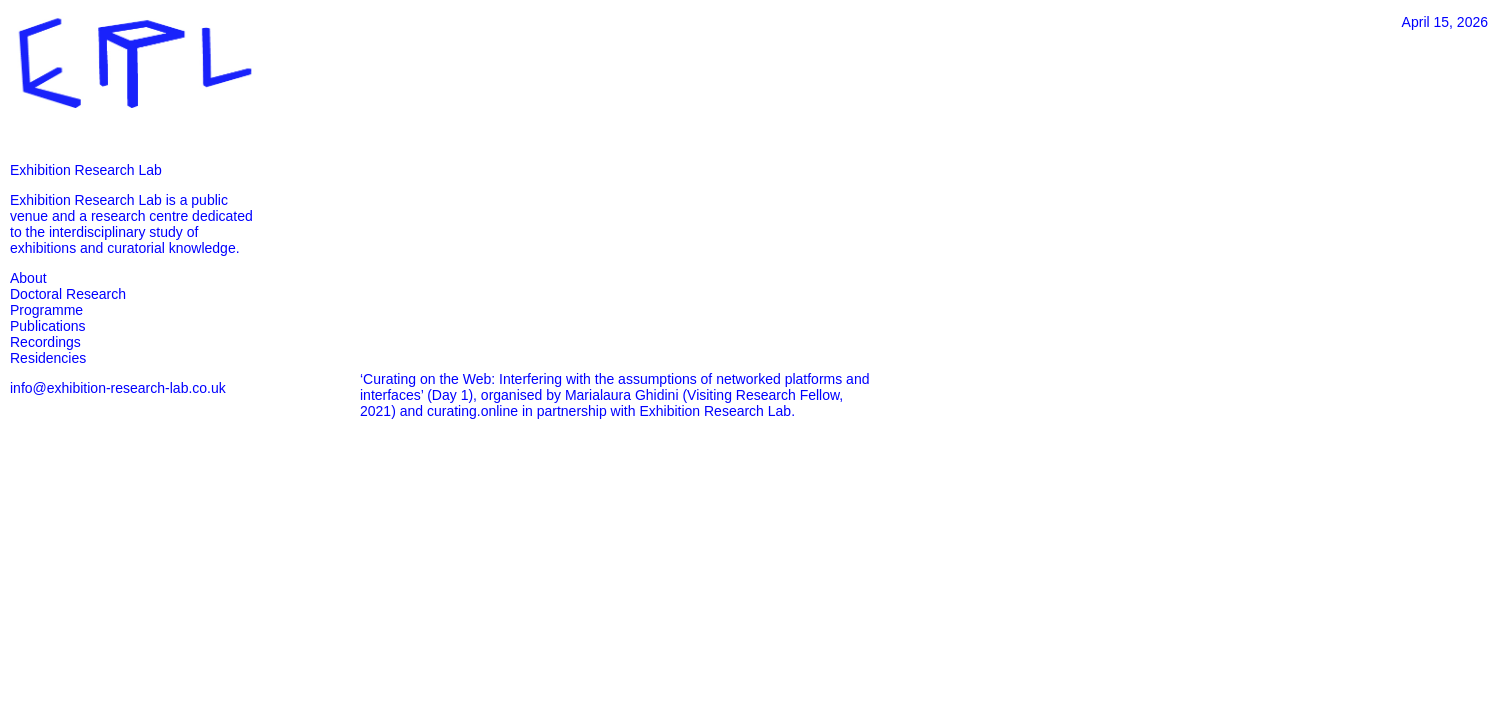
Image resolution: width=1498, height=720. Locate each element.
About (28, 278)
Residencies (48, 358)
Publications (48, 326)
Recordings (45, 342)
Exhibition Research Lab (86, 170)
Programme (46, 310)
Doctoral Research (68, 294)
